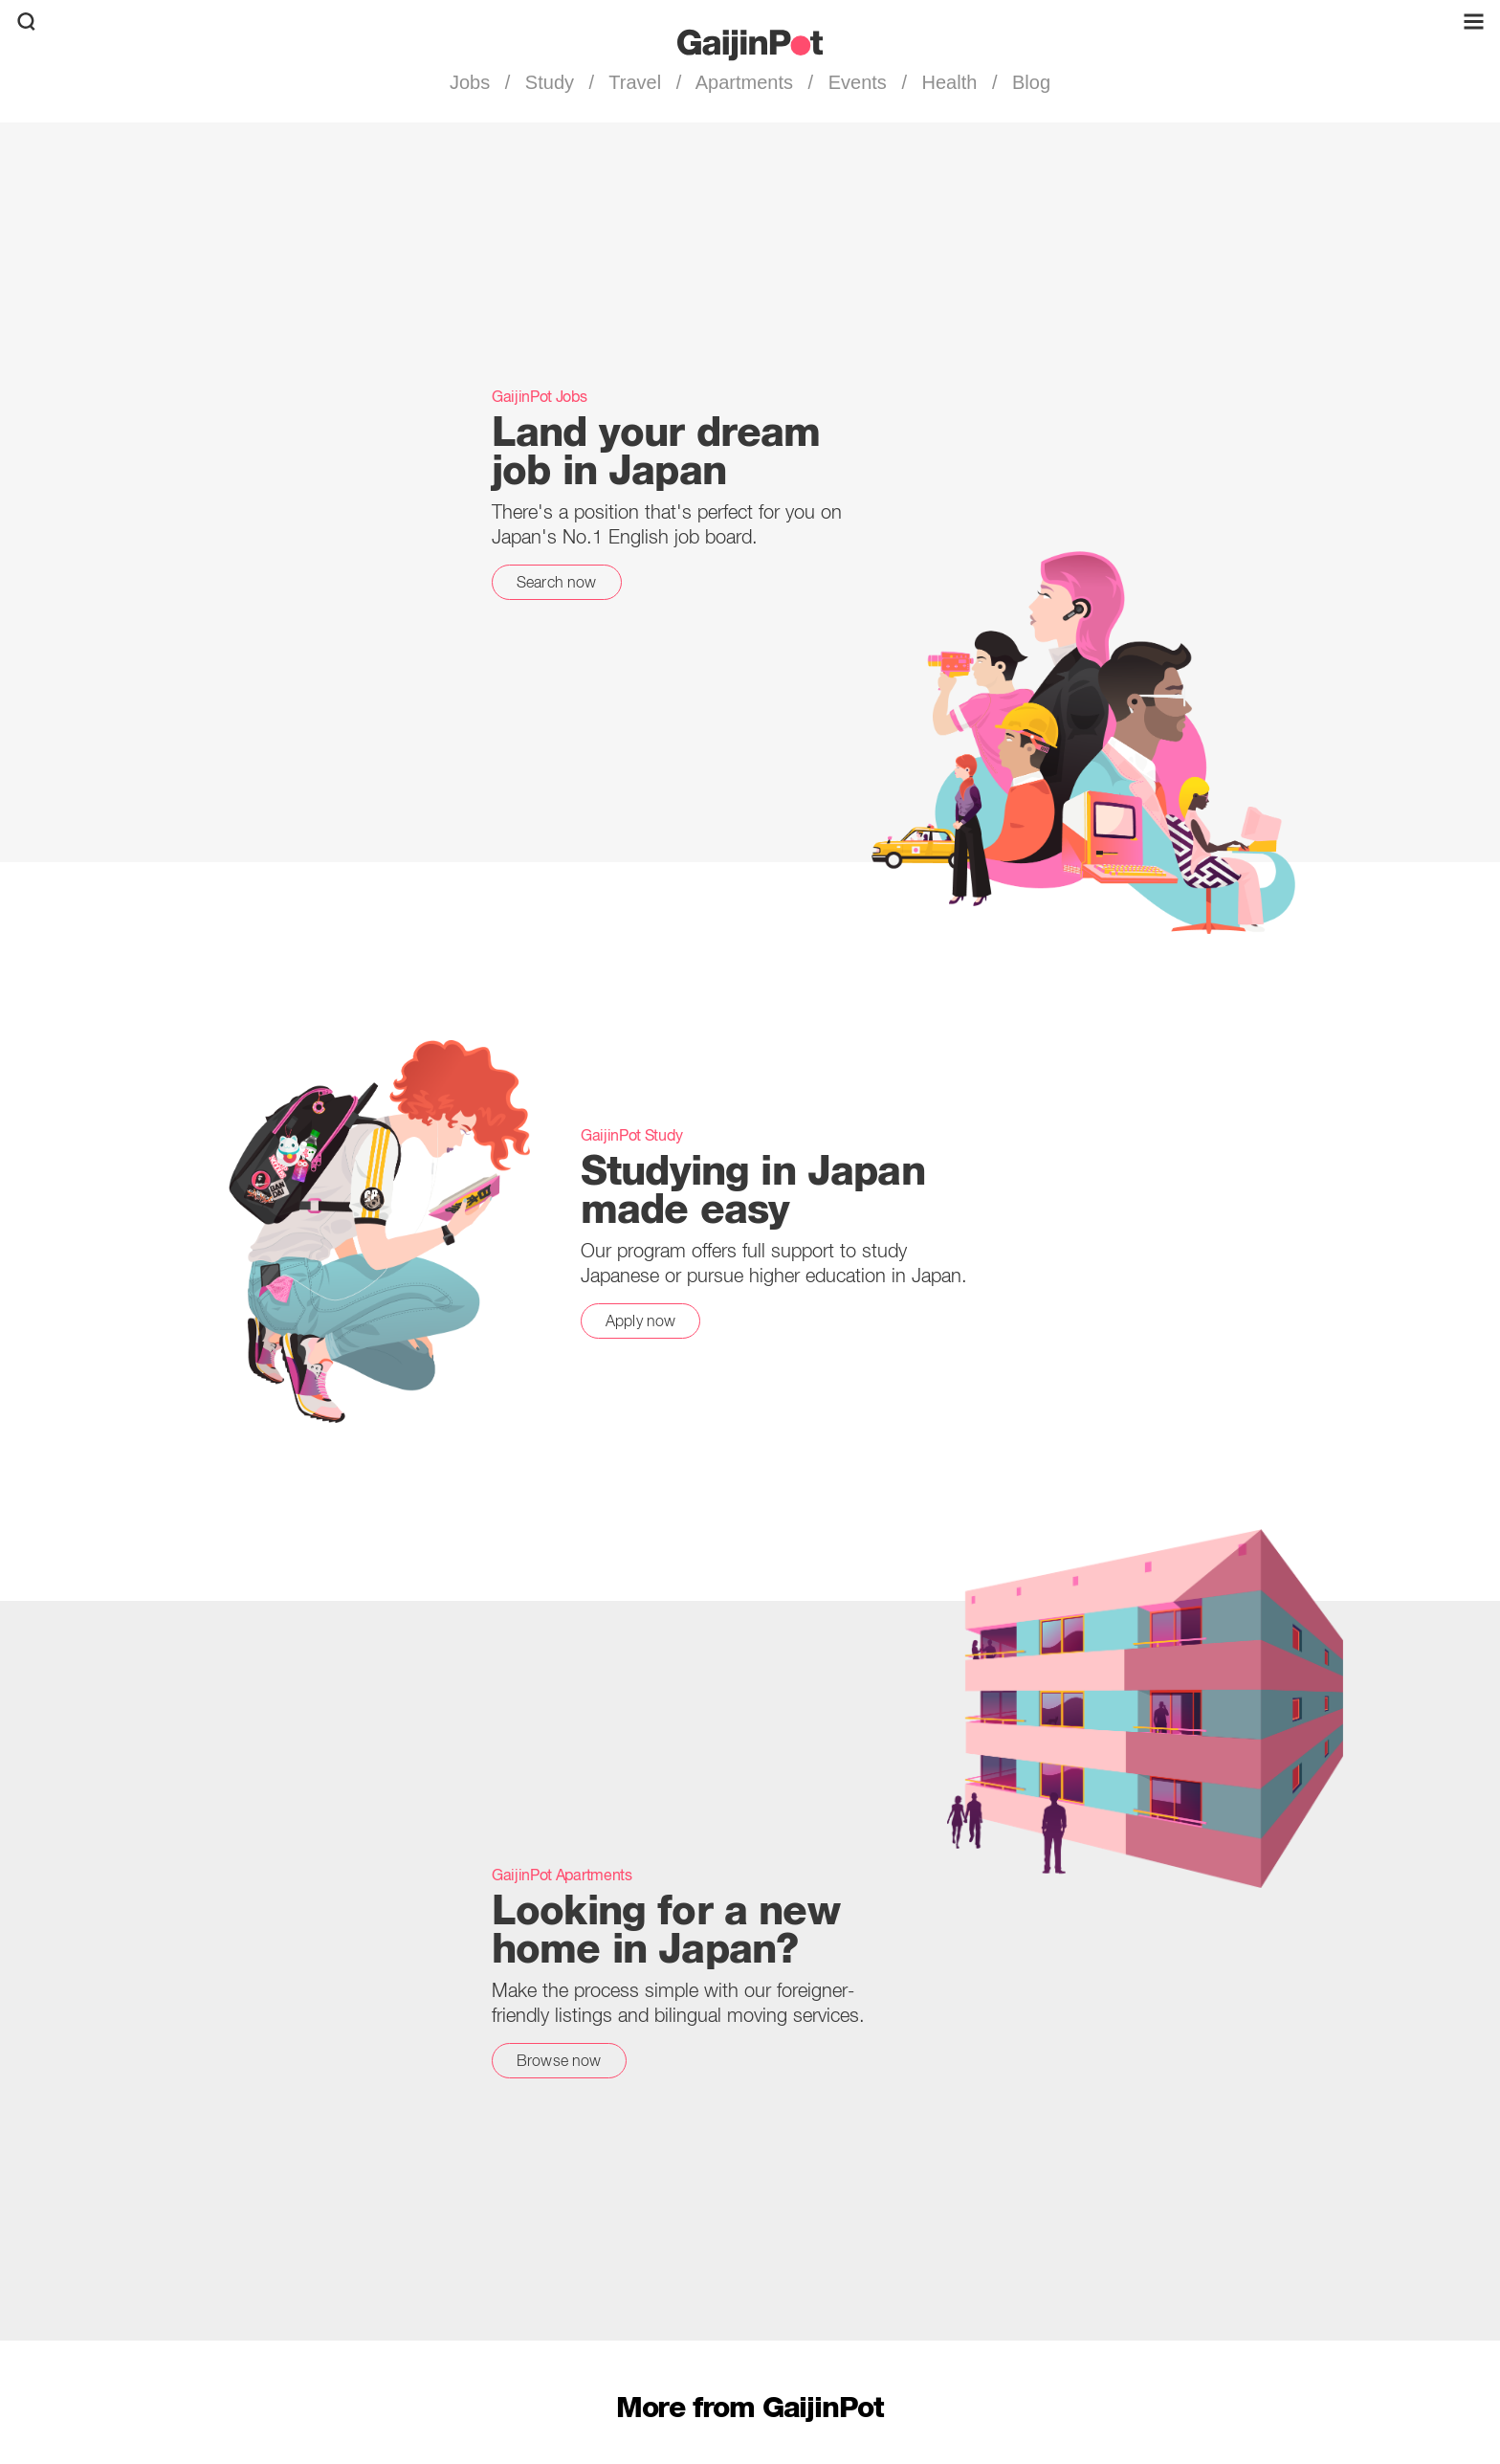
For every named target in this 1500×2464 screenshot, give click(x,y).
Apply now (640, 1320)
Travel (635, 82)
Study (549, 82)
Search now (557, 581)
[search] (26, 21)
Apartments (744, 82)
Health (949, 82)
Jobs (473, 82)
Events (857, 82)
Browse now (559, 2060)
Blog (1028, 82)
